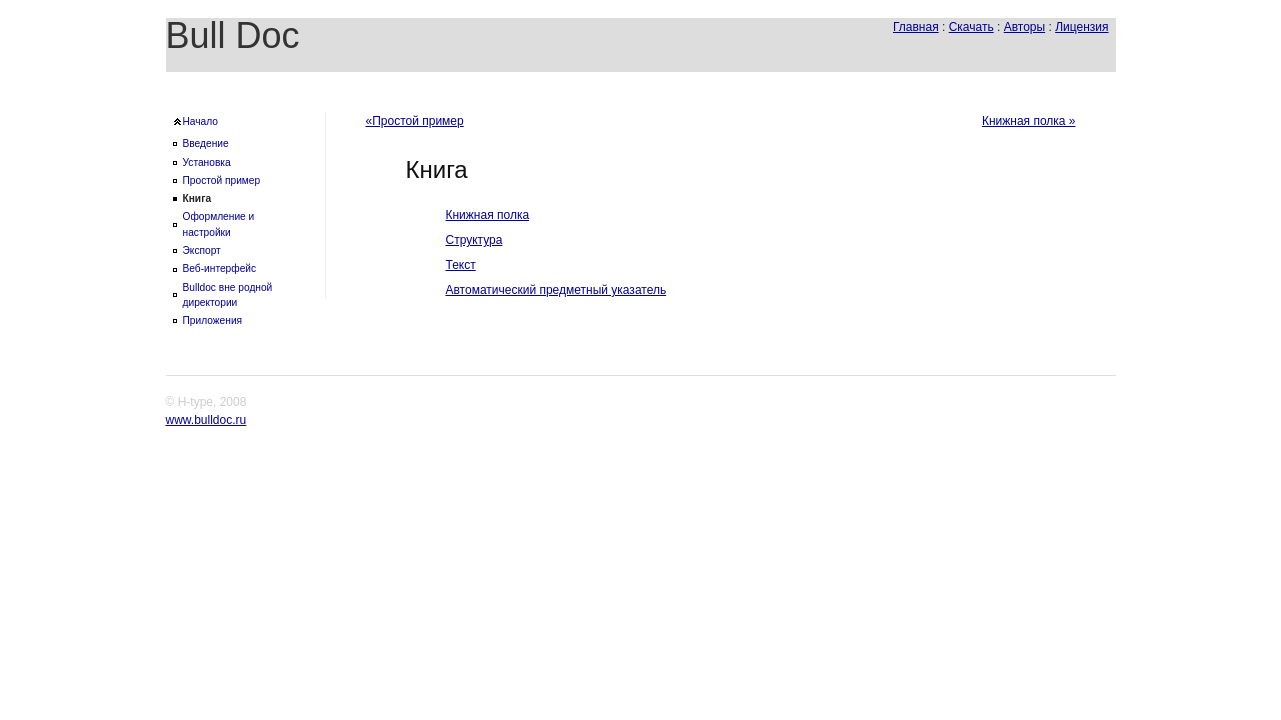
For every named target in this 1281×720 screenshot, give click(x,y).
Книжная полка (488, 215)
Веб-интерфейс (220, 268)
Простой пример (222, 180)
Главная (916, 27)
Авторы (1024, 27)
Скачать (971, 27)
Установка (207, 162)
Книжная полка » (1029, 121)
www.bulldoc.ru (206, 420)
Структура (474, 240)
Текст (461, 265)
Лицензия (1081, 27)
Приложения (213, 320)
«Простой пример (415, 121)
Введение (206, 143)
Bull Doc (233, 35)
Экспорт (202, 250)
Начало (201, 121)
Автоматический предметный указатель (556, 290)
